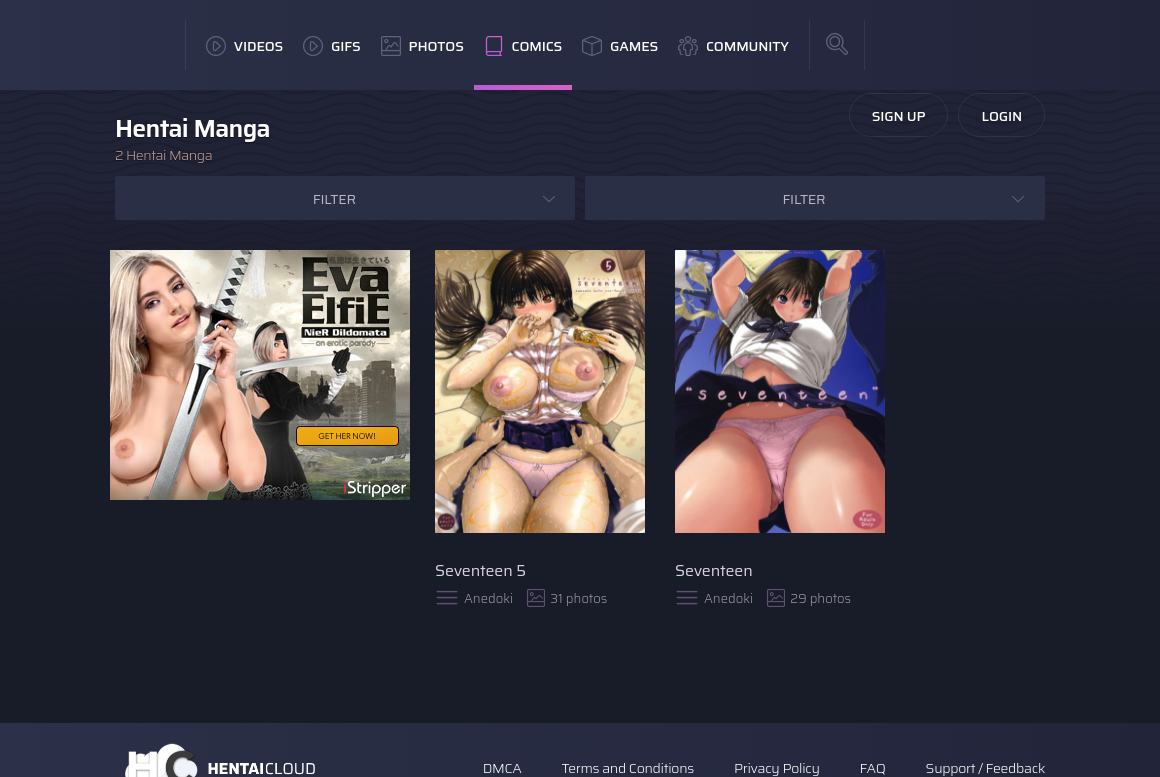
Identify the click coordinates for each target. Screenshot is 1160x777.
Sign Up (899, 116)
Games (620, 46)
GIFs (332, 46)
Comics (523, 46)
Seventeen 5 (480, 570)
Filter (334, 199)
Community (733, 46)
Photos (422, 46)
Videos (244, 46)
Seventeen (714, 570)
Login (1001, 116)
